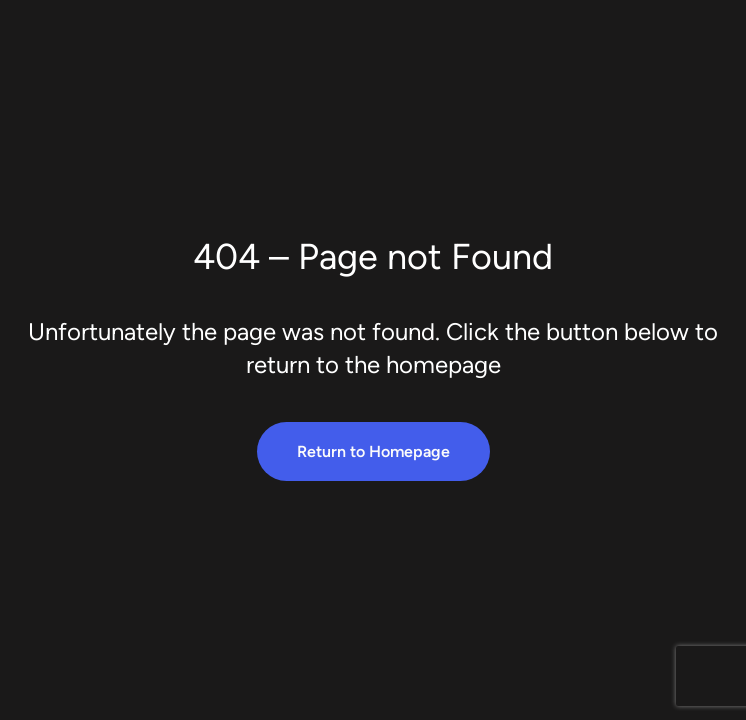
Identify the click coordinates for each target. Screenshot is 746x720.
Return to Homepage (373, 451)
